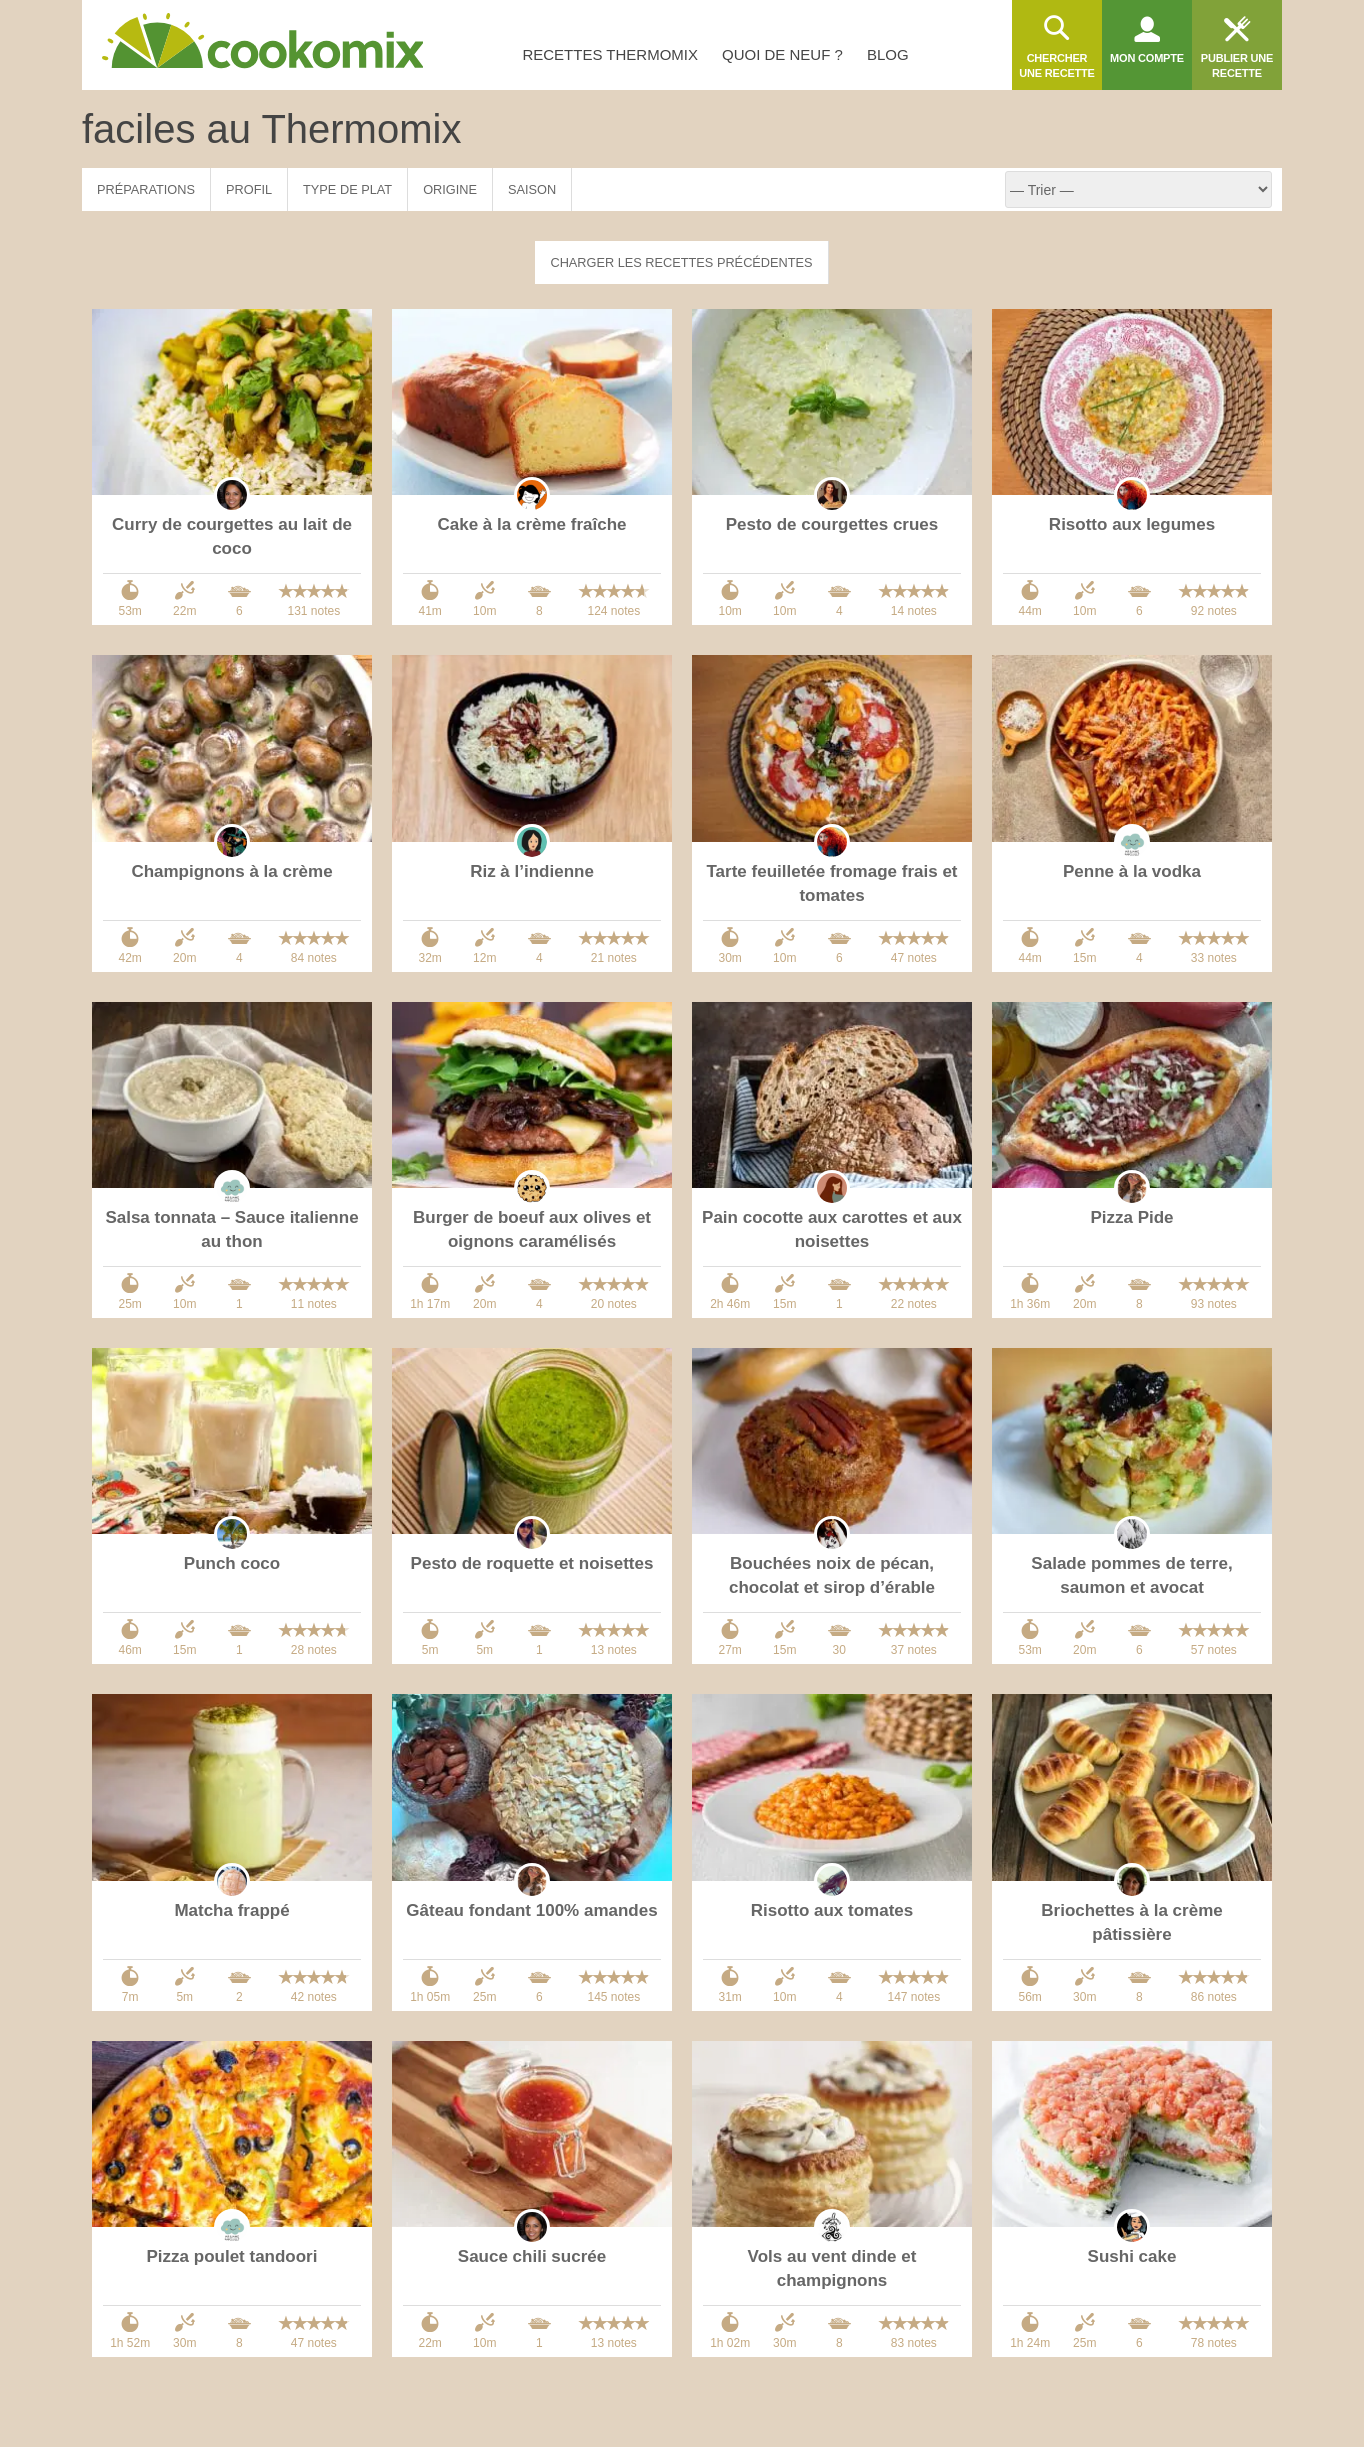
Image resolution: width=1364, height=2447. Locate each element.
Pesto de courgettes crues (832, 524)
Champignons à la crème (231, 871)
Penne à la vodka (1132, 871)
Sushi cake (1132, 2256)
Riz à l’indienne (532, 871)
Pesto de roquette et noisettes (532, 1563)
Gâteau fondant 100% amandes (531, 1910)
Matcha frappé (231, 1910)
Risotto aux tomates (832, 1910)
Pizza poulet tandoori (232, 2256)
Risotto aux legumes (1132, 524)
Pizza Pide (1131, 1217)
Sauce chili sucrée (532, 2256)
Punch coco (232, 1563)
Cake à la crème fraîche (531, 524)
